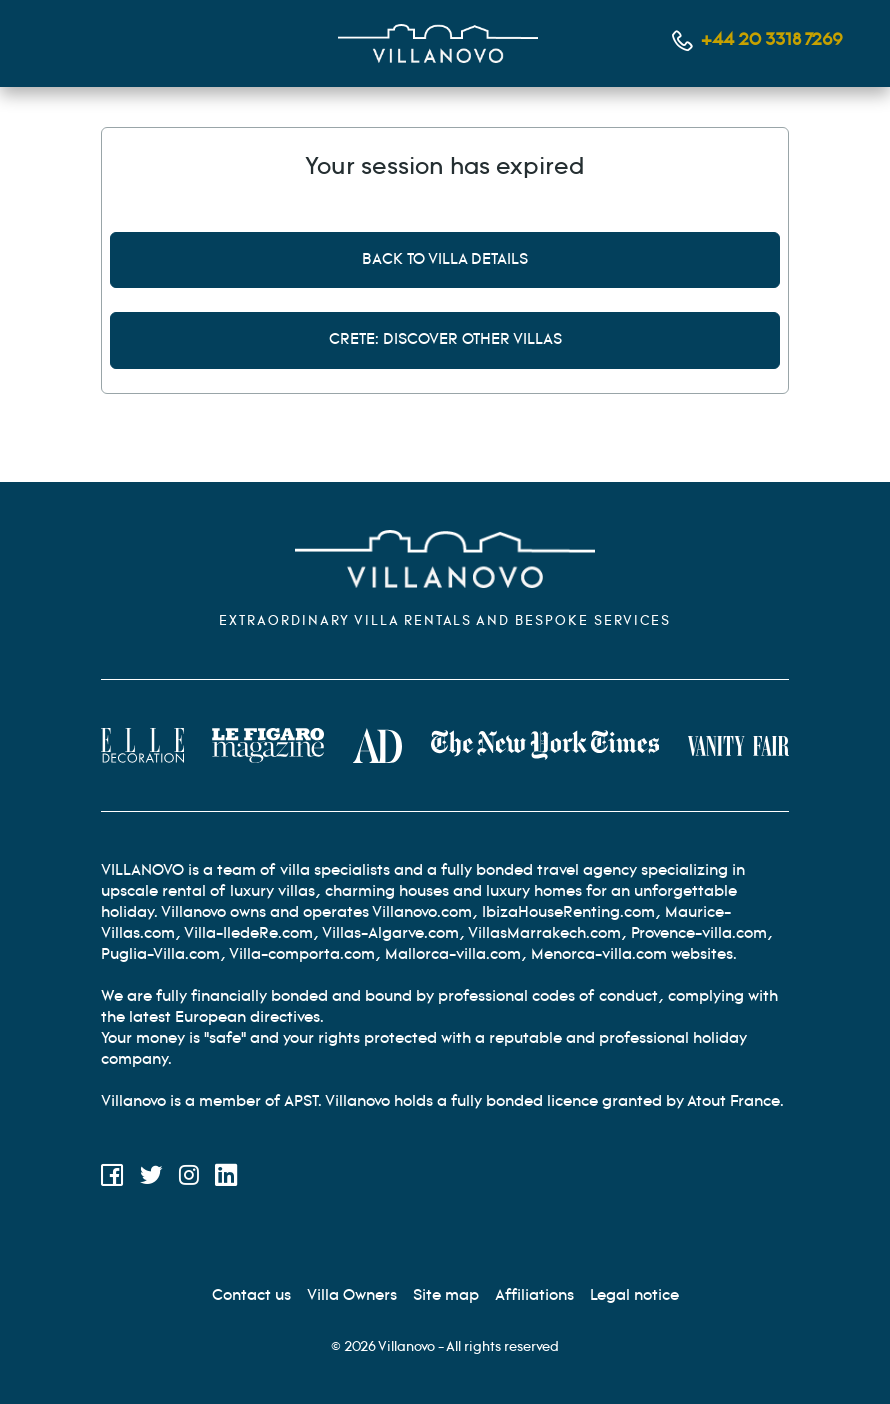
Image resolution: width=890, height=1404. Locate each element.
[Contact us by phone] (757, 40)
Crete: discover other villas (445, 339)
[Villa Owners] (352, 1295)
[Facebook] (112, 1178)
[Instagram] (189, 1178)
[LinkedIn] (226, 1178)
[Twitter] (151, 1178)
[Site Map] (446, 1295)
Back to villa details (445, 259)
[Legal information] (634, 1295)
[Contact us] (251, 1295)
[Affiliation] (534, 1295)
